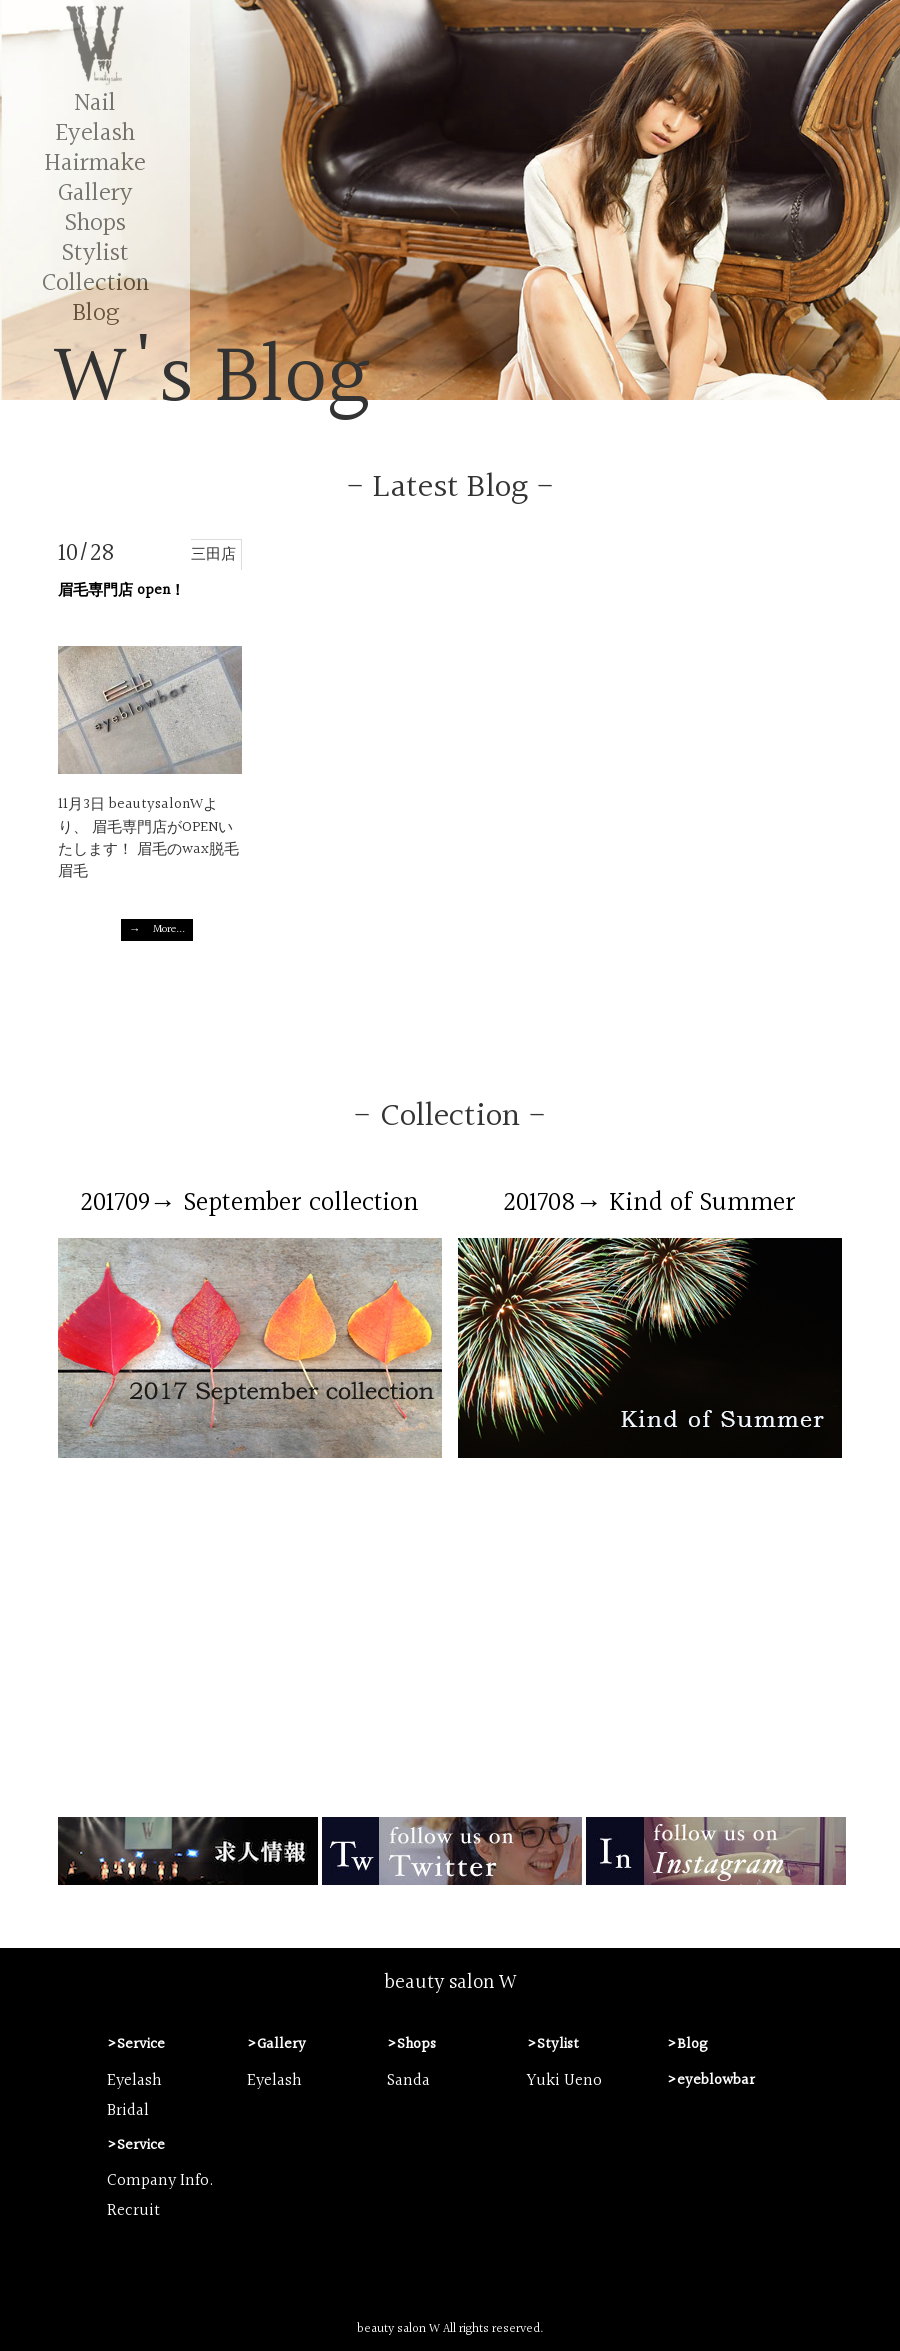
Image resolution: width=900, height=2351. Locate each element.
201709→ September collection (250, 1203)
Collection (95, 283)
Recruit (133, 2211)
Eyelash (95, 133)
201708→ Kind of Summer (650, 1203)
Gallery (95, 193)
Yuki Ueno (564, 2081)
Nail (95, 103)
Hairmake (95, 163)
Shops (95, 223)
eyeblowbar (716, 2080)
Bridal (128, 2111)
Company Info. (160, 2181)
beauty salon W (450, 1983)
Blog (95, 313)
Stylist (95, 253)
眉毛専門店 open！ (121, 590)
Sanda (408, 2081)
